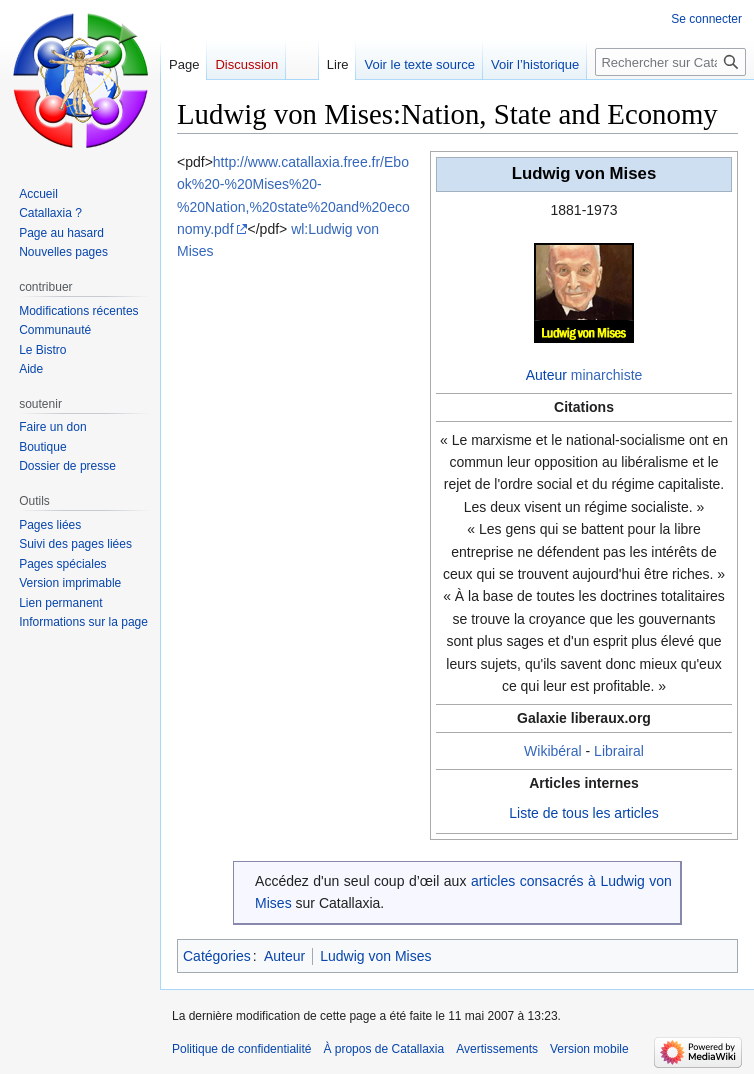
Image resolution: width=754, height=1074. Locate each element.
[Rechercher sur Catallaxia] (670, 62)
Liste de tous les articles (583, 813)
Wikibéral (553, 751)
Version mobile (589, 1049)
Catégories (217, 956)
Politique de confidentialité (241, 1049)
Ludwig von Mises (375, 956)
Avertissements (497, 1049)
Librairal (619, 751)
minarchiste (607, 375)
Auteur (546, 375)
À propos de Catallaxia (383, 1049)
